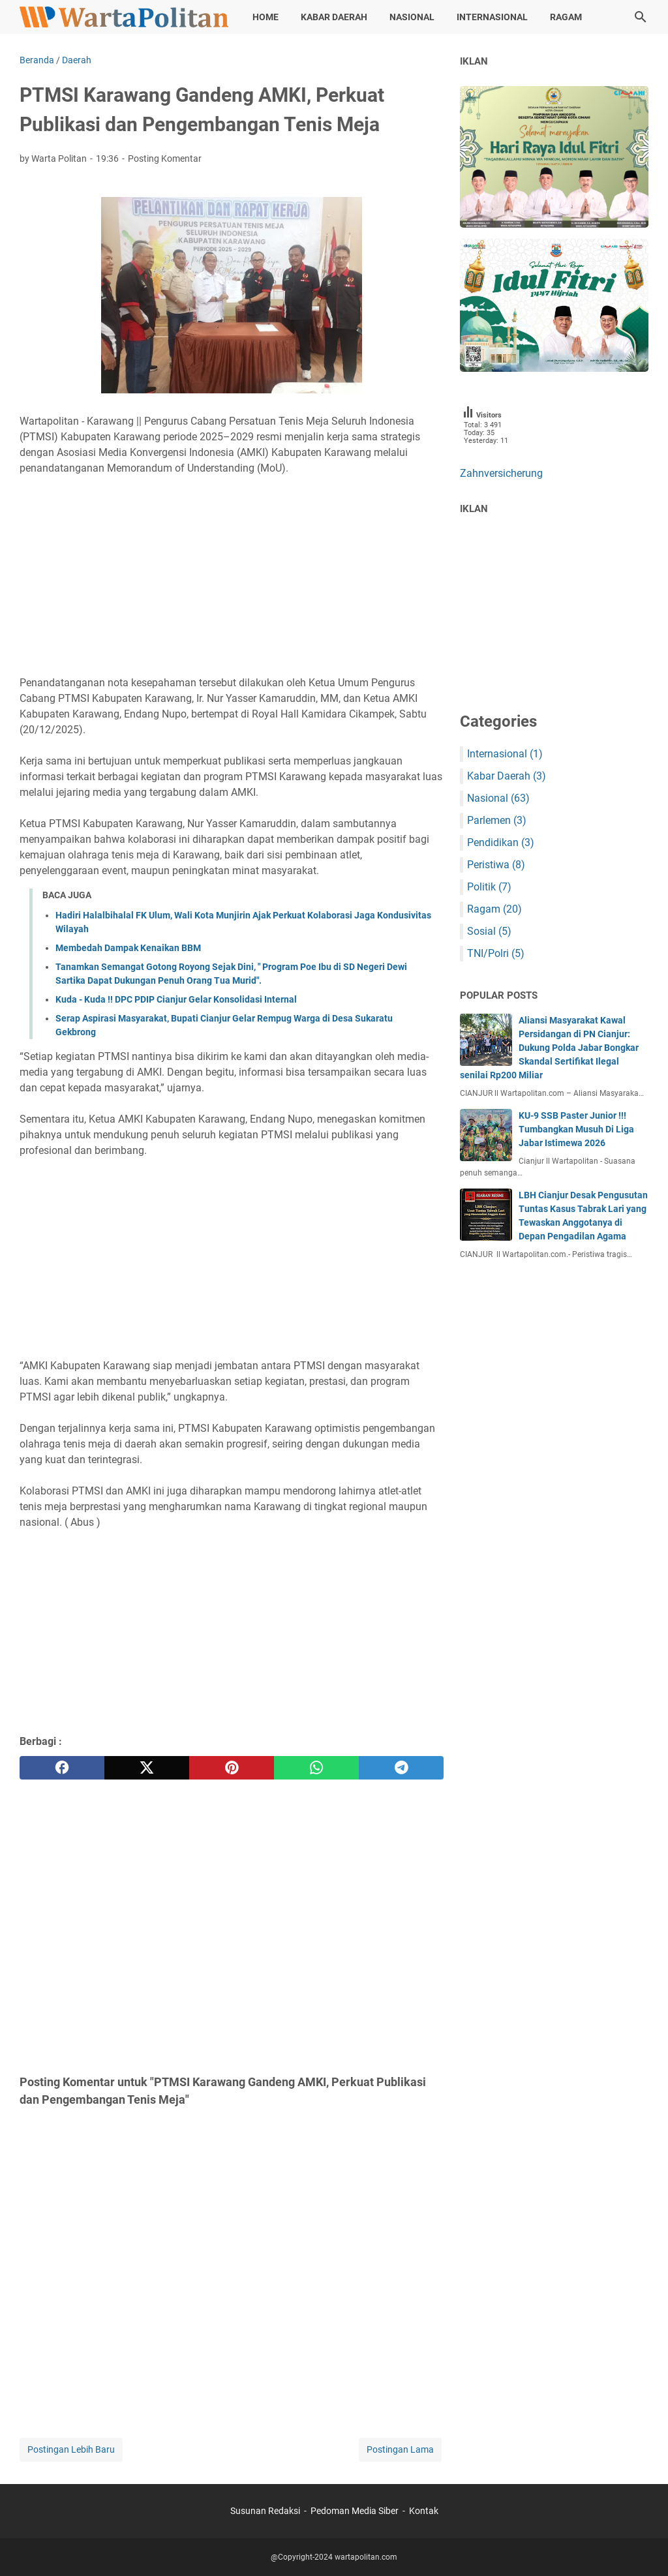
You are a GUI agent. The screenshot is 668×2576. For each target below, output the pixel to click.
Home (265, 17)
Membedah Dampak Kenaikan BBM (128, 948)
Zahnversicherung (501, 473)
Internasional (492, 17)
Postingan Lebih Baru (71, 2449)
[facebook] (62, 1768)
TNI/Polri (495, 953)
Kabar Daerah (334, 17)
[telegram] (401, 1768)
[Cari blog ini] (640, 17)
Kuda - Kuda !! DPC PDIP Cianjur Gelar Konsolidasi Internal (176, 999)
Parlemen (496, 820)
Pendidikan (500, 842)
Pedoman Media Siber (355, 2511)
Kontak (423, 2511)
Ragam (566, 17)
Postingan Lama (400, 2449)
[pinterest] (231, 1768)
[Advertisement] (232, 576)
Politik (489, 887)
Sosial (489, 931)
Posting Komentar (165, 158)
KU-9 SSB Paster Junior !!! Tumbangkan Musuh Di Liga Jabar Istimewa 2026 (576, 1129)
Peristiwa (496, 864)
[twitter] (146, 1768)
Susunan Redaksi (266, 2511)
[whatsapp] (316, 1768)
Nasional (411, 17)
